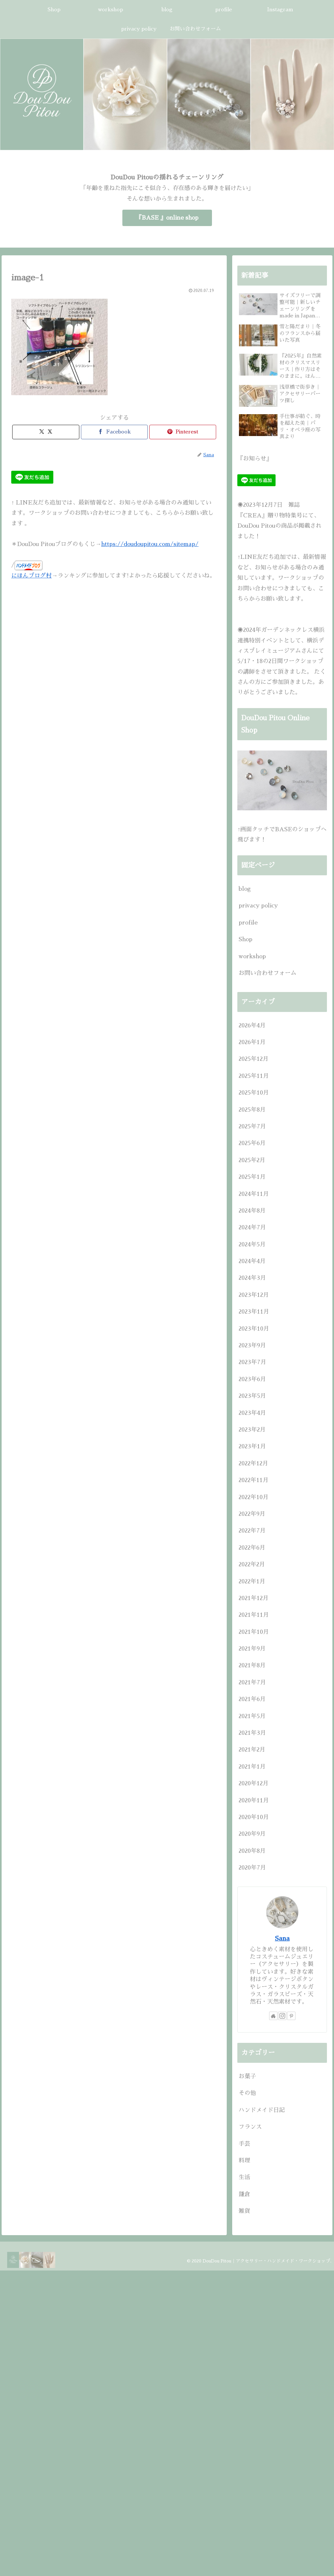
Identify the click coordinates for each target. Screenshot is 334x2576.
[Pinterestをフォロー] (291, 2016)
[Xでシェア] (45, 432)
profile (248, 922)
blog (245, 889)
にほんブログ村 (31, 575)
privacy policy (258, 905)
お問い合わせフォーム (267, 973)
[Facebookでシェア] (114, 432)
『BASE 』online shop (167, 218)
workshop (252, 956)
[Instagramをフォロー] (282, 2016)
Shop (245, 939)
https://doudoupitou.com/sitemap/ (149, 544)
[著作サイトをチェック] (273, 2016)
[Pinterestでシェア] (182, 432)
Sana (282, 1938)
